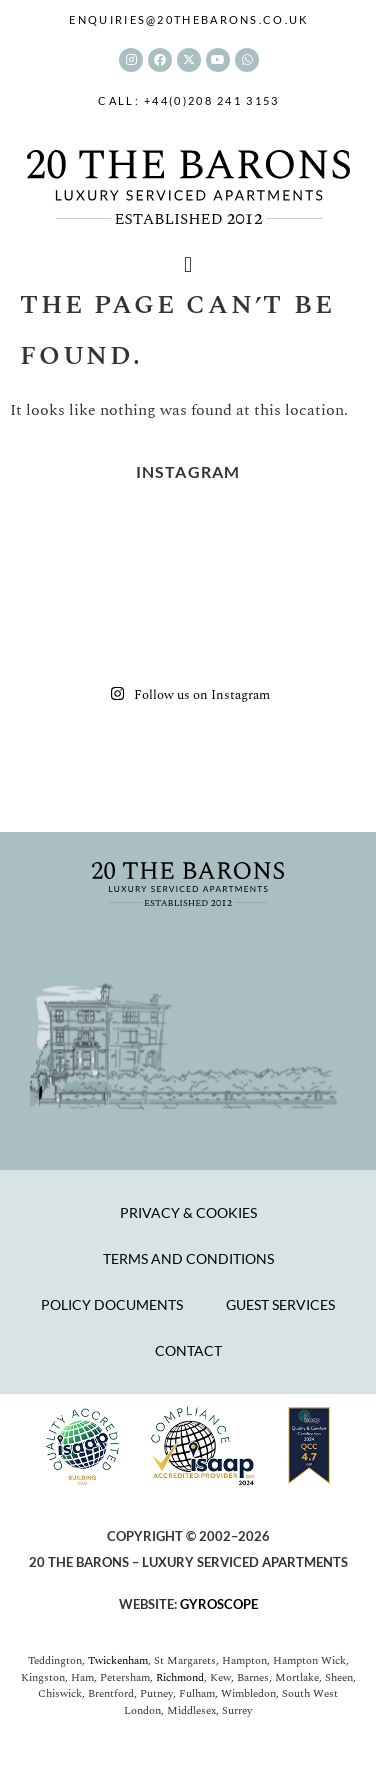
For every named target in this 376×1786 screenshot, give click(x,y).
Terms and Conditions (188, 1258)
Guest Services (280, 1304)
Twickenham (118, 1660)
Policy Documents (112, 1304)
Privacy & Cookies (188, 1212)
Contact (188, 1350)
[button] (187, 265)
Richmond (180, 1677)
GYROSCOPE (219, 1604)
